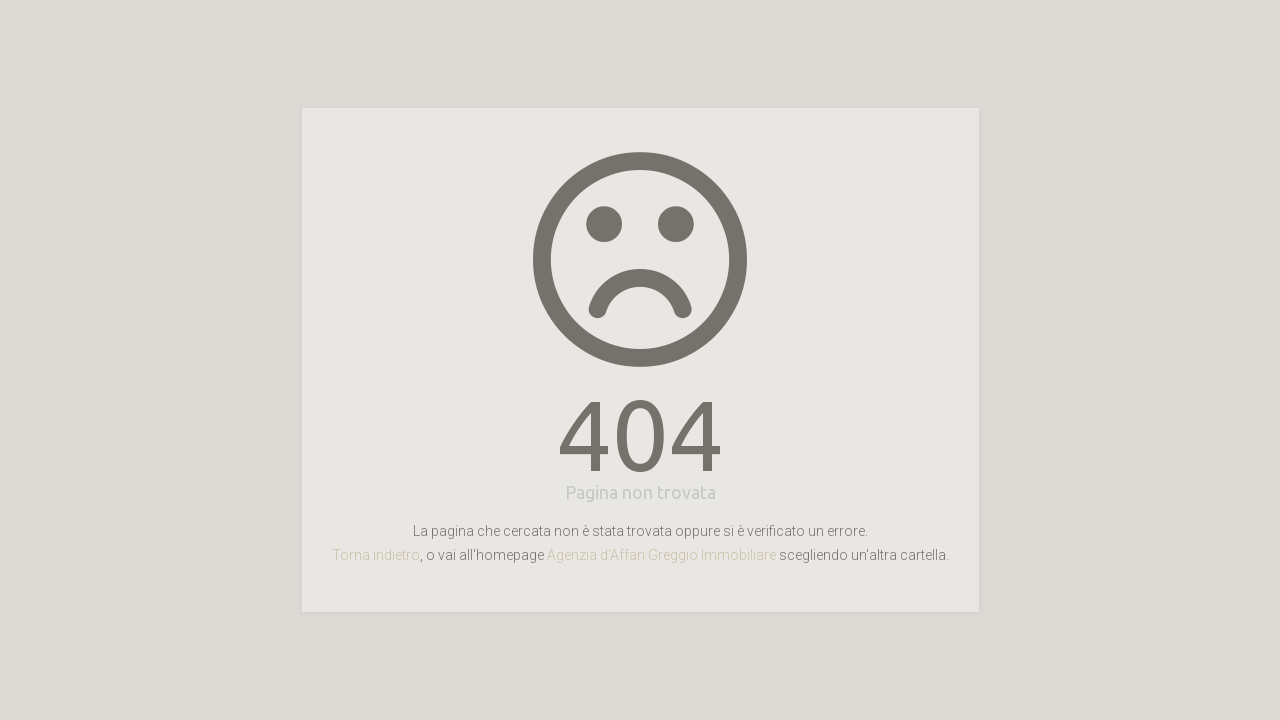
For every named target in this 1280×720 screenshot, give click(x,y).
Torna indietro (376, 555)
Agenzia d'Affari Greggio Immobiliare (661, 555)
